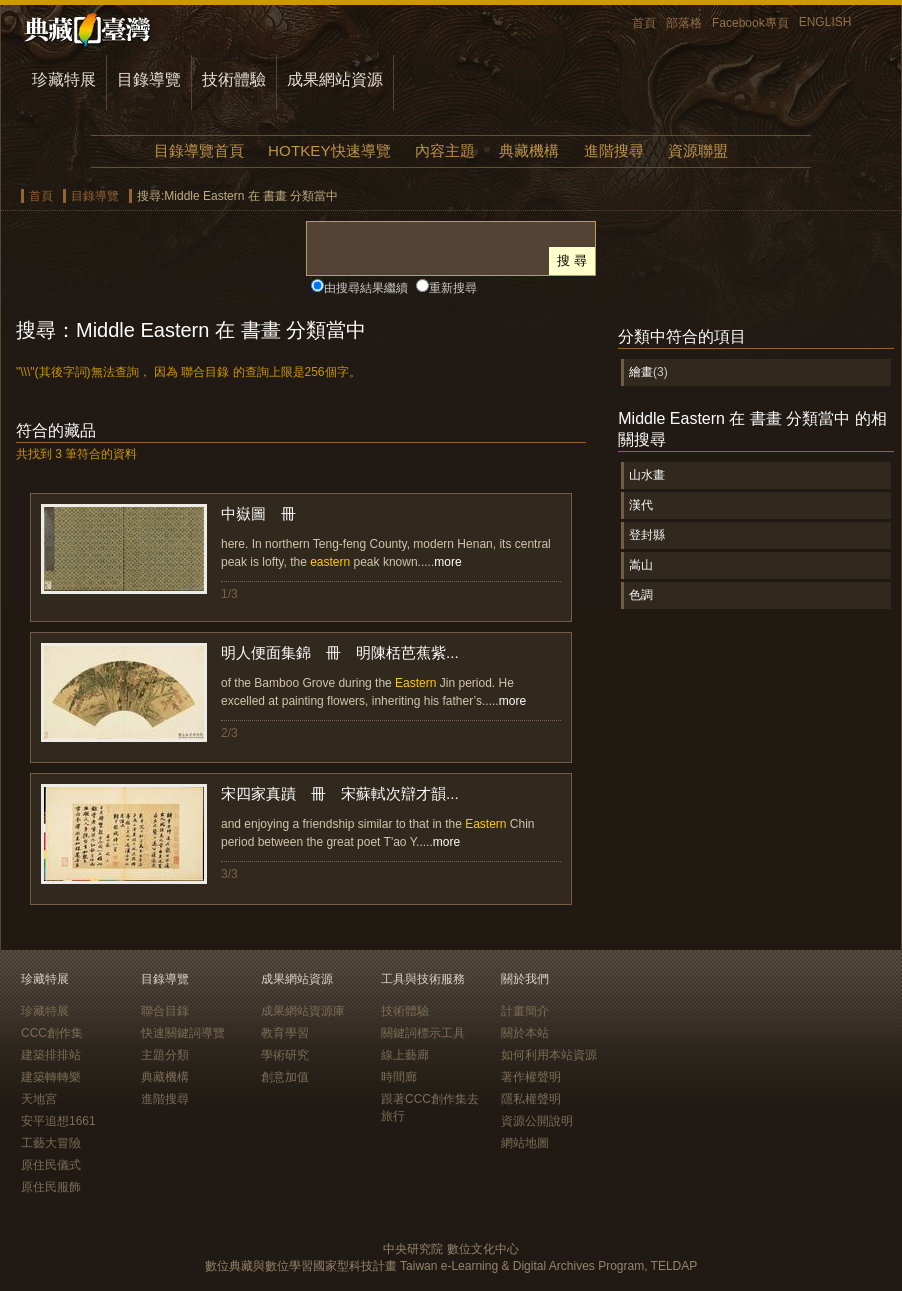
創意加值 (285, 1077)
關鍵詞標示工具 (423, 1033)
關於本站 (525, 1033)
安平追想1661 (58, 1121)
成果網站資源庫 (303, 1011)
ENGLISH (825, 22)
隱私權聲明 (531, 1099)
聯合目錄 (165, 1011)
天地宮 (39, 1099)
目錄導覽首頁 (199, 150)
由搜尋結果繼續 (366, 288)
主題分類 (165, 1055)
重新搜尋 (453, 288)
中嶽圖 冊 (258, 513)
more (447, 562)
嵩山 (641, 565)
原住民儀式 (51, 1165)
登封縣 (647, 535)
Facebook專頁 (750, 23)
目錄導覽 (149, 79)
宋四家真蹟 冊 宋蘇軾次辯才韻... (340, 793)
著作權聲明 (531, 1077)
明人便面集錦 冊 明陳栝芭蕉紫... (340, 652)
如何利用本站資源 (549, 1055)
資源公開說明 (537, 1121)
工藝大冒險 (51, 1143)
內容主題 (445, 150)
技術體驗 (234, 79)
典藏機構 (529, 150)
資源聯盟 (698, 150)
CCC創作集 (52, 1033)
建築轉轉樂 (51, 1077)
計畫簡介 (525, 1011)
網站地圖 (525, 1143)
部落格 (684, 23)
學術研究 (285, 1055)
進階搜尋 (614, 150)
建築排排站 (51, 1055)
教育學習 (285, 1033)
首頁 (644, 23)
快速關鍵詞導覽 (183, 1033)
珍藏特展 (64, 79)
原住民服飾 (51, 1187)
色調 (641, 595)
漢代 (641, 505)
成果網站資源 (335, 79)
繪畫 (641, 372)
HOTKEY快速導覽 (329, 150)
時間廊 (399, 1077)
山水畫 (647, 475)
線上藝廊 (405, 1055)
